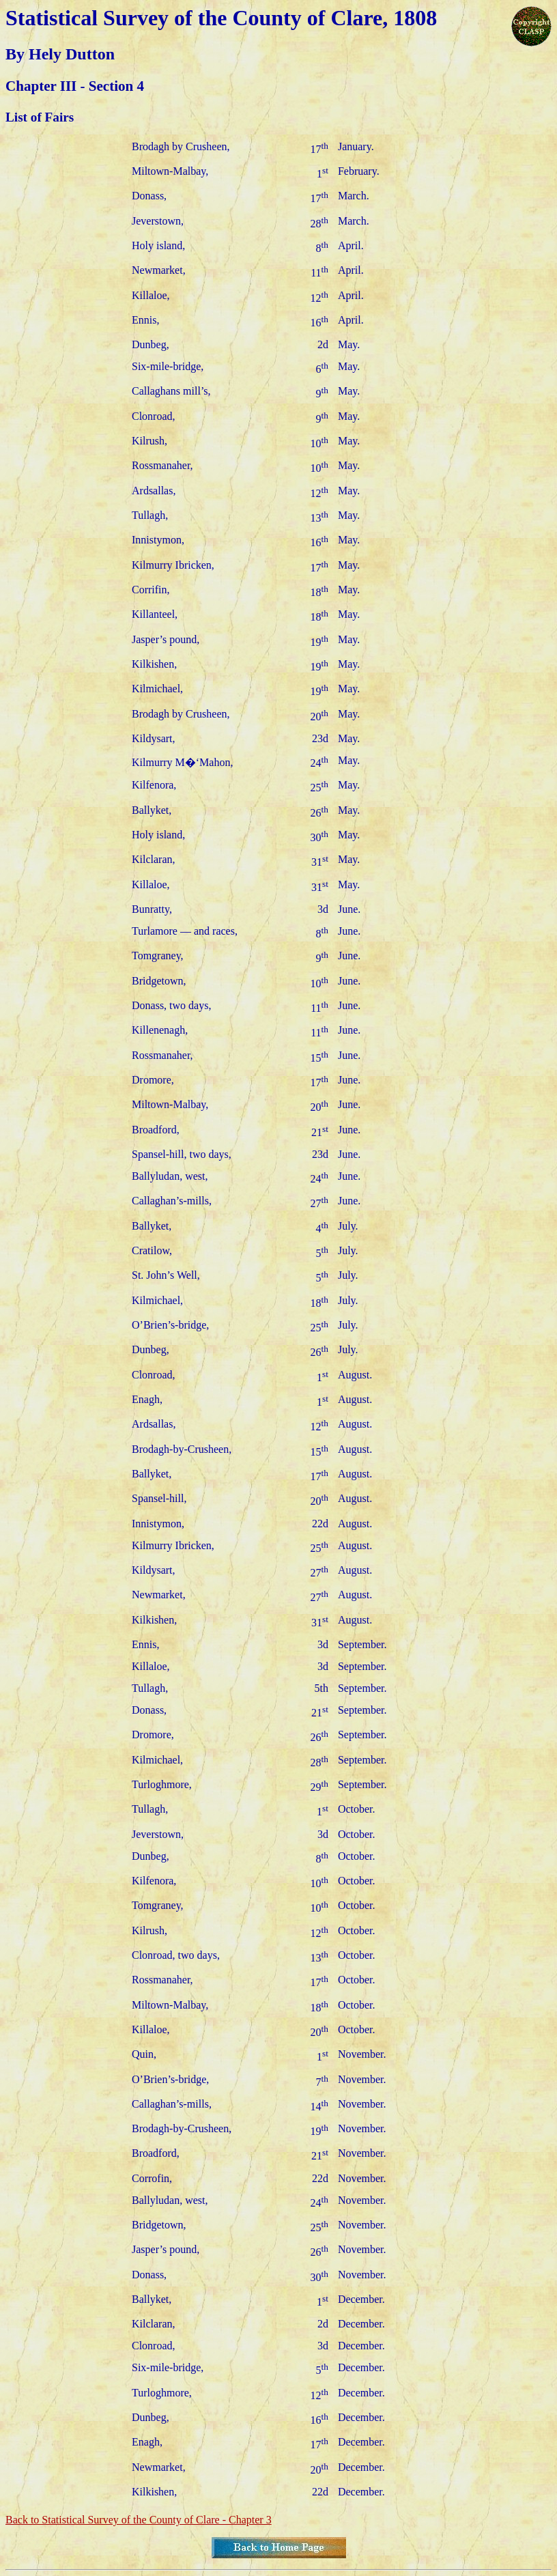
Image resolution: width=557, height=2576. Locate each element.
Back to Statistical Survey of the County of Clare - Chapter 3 (138, 2519)
